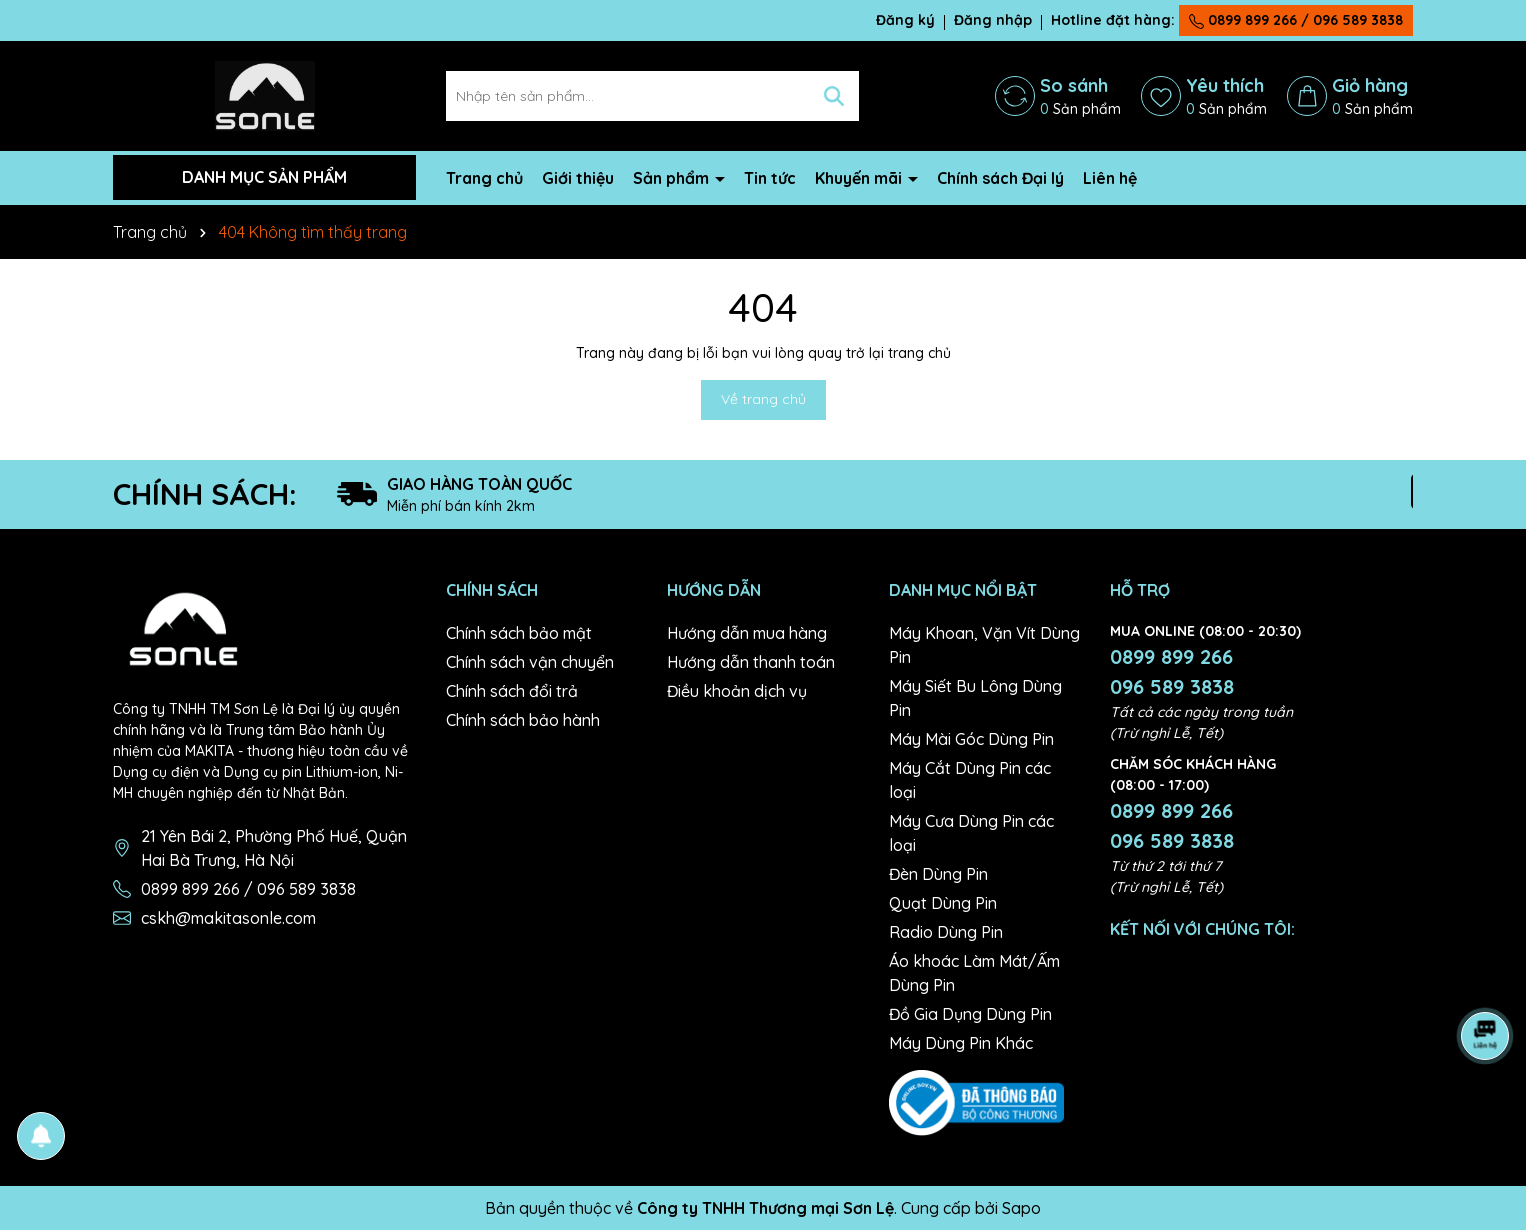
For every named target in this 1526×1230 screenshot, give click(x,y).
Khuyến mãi (860, 178)
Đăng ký (905, 20)
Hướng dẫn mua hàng (747, 633)
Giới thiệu (578, 178)
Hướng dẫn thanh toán (751, 662)
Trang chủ (484, 178)
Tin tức (770, 178)
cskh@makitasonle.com (228, 918)
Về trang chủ (763, 399)
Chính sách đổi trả (512, 691)
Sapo (1021, 1208)
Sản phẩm (673, 178)
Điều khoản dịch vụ (737, 691)
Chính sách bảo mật (519, 633)
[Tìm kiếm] (834, 96)
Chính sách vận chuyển (530, 662)
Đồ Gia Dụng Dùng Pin (970, 1014)
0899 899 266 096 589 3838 (1172, 671)
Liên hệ (1110, 178)
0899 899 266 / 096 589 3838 (1296, 20)
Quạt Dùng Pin (943, 903)
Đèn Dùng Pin (938, 874)
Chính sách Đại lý (1000, 178)
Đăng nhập (993, 20)
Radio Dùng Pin (946, 932)
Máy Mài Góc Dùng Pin (971, 739)
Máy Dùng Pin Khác (961, 1043)
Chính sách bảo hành (523, 720)
